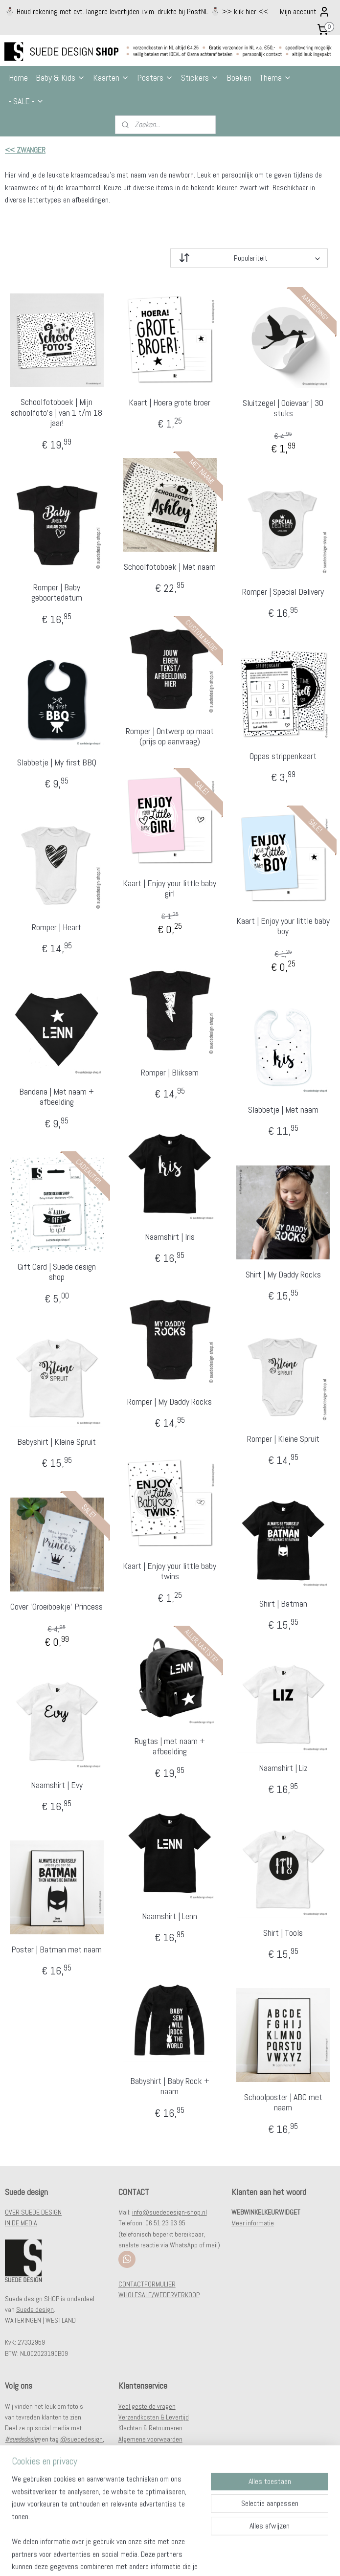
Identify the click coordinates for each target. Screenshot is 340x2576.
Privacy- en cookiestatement (156, 2449)
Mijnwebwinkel (269, 2557)
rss (165, 2557)
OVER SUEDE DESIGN (33, 2212)
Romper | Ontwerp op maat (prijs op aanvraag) (170, 736)
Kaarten (111, 77)
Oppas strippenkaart (283, 756)
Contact (128, 2461)
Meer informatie (252, 2222)
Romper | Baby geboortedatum (56, 592)
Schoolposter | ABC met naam (283, 2102)
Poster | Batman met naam (56, 1949)
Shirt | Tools (283, 1932)
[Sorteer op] (249, 258)
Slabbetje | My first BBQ (56, 762)
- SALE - (26, 101)
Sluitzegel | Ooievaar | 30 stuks (283, 408)
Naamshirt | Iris (170, 1237)
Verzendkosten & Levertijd (153, 2417)
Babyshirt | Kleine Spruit (56, 1441)
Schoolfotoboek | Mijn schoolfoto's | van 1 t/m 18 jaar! (56, 412)
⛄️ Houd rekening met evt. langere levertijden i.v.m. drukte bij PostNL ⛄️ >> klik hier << (136, 11)
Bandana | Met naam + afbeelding (56, 1096)
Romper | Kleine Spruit (283, 1439)
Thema (275, 77)
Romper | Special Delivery (283, 591)
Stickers (200, 77)
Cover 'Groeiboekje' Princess (56, 1606)
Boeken (239, 77)
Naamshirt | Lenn (169, 1916)
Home (18, 77)
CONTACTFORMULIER (147, 2284)
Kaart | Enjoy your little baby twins (169, 1571)
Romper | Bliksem (170, 1072)
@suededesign (81, 2439)
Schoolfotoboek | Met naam (170, 566)
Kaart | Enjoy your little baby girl (169, 888)
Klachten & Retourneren (150, 2427)
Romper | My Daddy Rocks (169, 1401)
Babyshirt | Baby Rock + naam (169, 2086)
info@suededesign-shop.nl (169, 2212)
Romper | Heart (56, 927)
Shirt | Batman (283, 1603)
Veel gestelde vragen (147, 2406)
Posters (155, 77)
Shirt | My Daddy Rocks (283, 1274)
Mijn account (305, 12)
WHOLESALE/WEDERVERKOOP (159, 2294)
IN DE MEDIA (21, 2222)
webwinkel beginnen (196, 2557)
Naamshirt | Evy (57, 1785)
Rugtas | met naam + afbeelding (170, 1746)
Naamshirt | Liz (283, 1768)
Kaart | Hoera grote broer (169, 402)
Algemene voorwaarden (150, 2439)
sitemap (148, 2557)
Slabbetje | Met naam (283, 1109)
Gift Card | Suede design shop (57, 1271)
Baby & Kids (60, 77)
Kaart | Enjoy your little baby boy (283, 926)
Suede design (35, 2309)
